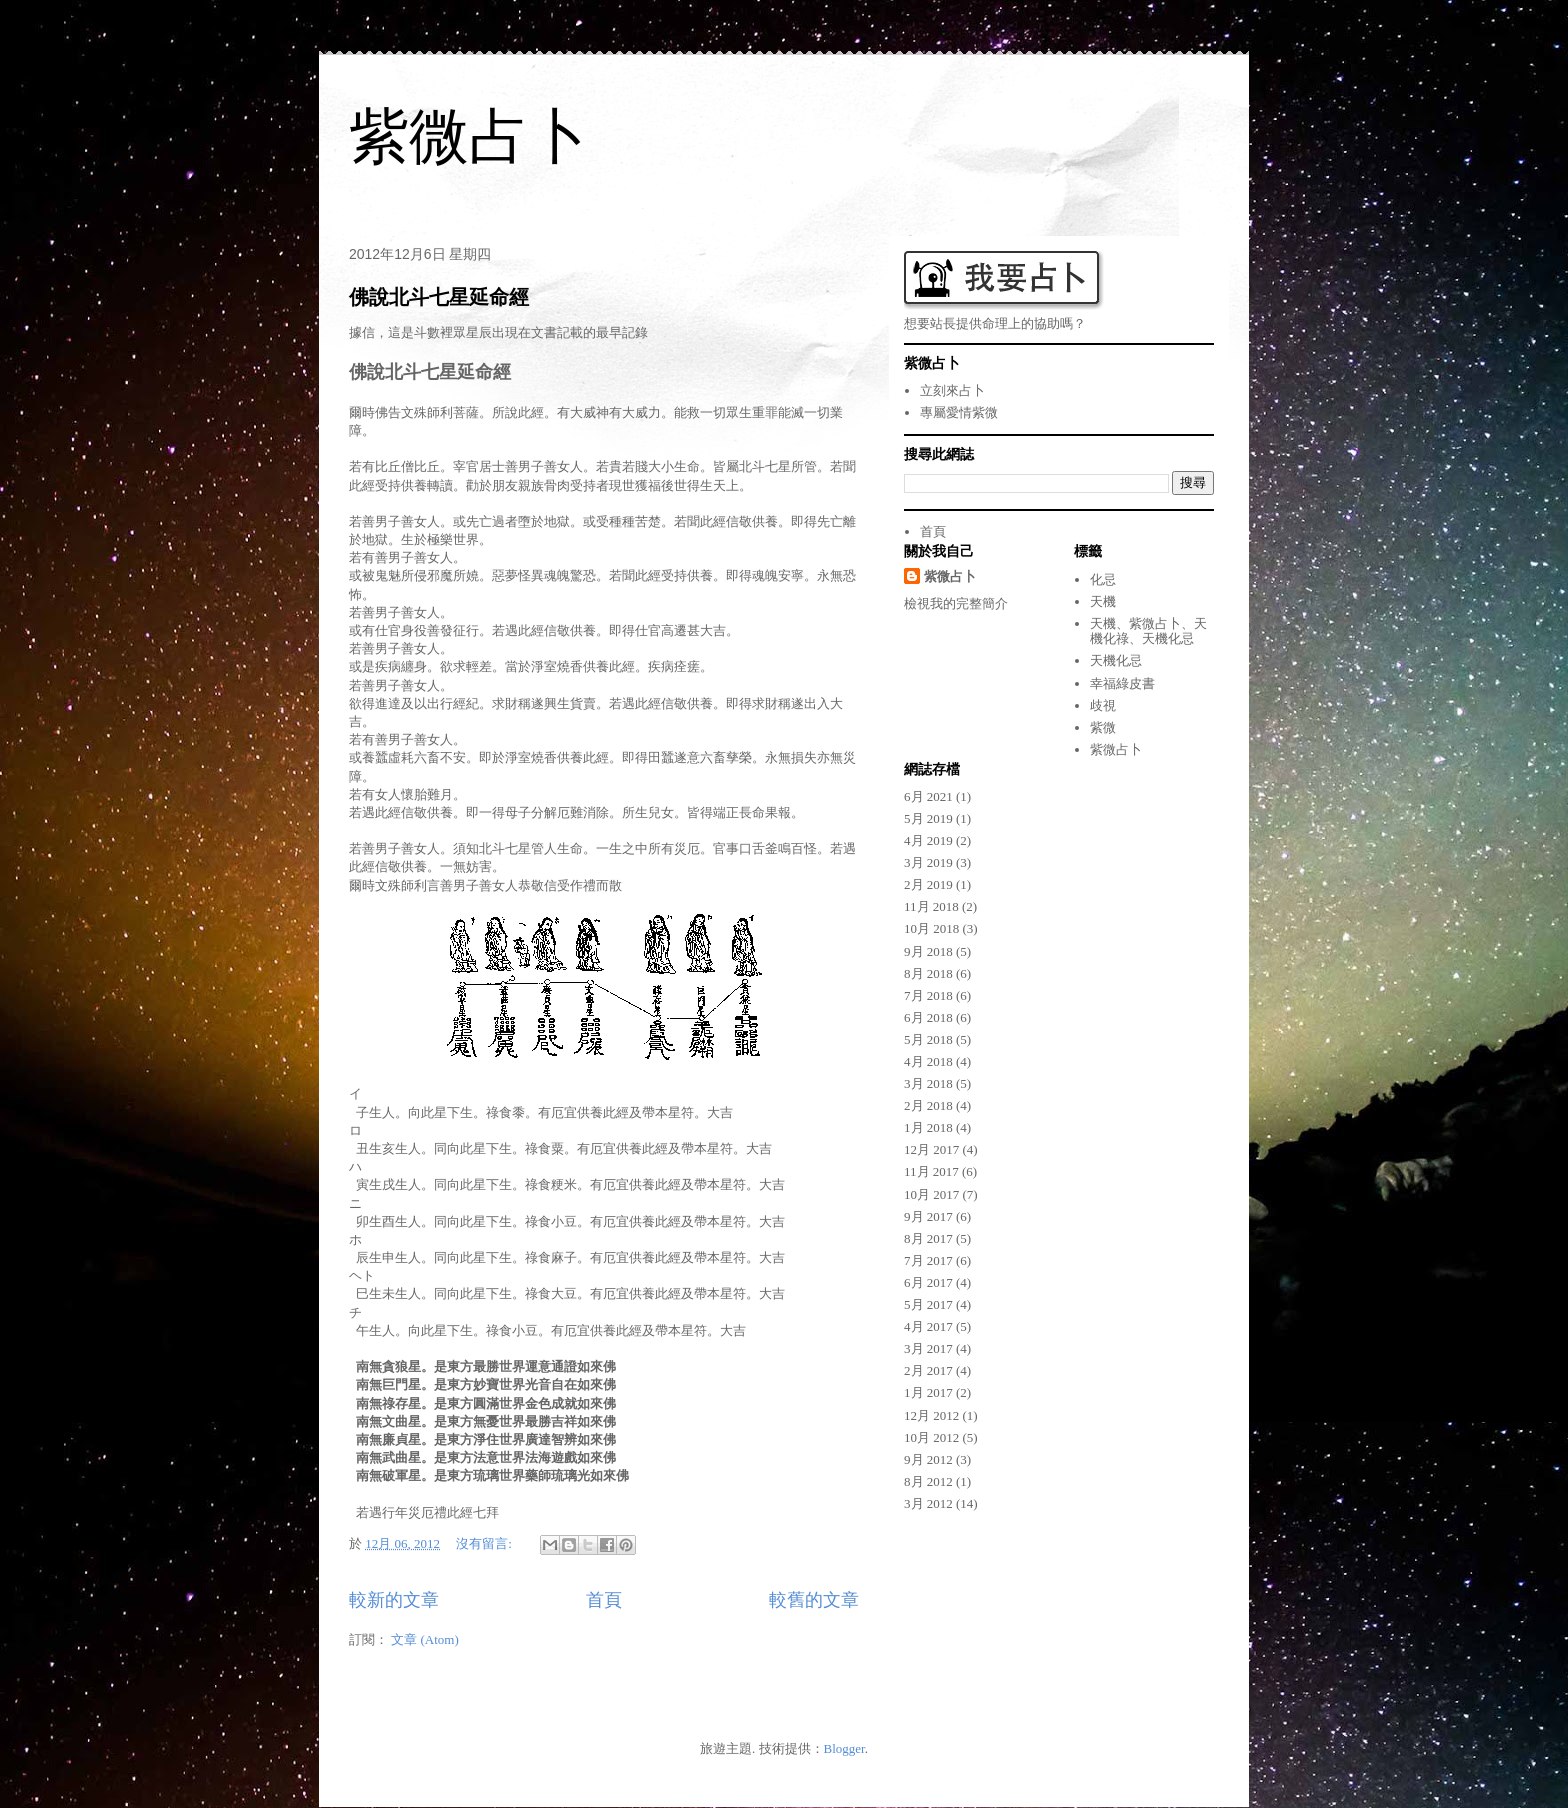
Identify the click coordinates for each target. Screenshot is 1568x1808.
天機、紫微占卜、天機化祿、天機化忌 (1148, 631)
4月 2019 (928, 840)
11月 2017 (931, 1171)
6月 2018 (928, 1017)
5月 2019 (928, 818)
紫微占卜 (469, 136)
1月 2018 (928, 1127)
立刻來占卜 (952, 390)
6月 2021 (928, 796)
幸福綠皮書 (1122, 683)
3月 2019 (928, 862)
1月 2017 (928, 1392)
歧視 (1103, 705)
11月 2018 (931, 906)
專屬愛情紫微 (959, 412)
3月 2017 (928, 1348)
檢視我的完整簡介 (956, 603)
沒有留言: (485, 1543)
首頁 (604, 1600)
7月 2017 (928, 1260)
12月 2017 (931, 1149)
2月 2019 (928, 884)
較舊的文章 (814, 1600)
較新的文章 (394, 1600)
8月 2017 (928, 1238)
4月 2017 (928, 1326)
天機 (1103, 601)
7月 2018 (928, 995)
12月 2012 (931, 1415)
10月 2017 (931, 1194)
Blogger (844, 1748)
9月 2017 (928, 1216)
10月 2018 (931, 928)
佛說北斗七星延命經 (439, 297)
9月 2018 (928, 951)
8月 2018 (928, 973)
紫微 (1103, 727)
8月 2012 (928, 1481)
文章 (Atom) (425, 1639)
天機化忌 (1116, 660)
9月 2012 (928, 1459)
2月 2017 (928, 1370)
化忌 (1103, 579)
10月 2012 (931, 1437)
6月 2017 (928, 1282)
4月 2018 (928, 1061)
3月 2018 (928, 1083)
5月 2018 (928, 1039)
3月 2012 (928, 1503)
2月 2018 (928, 1105)
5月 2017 (928, 1304)
